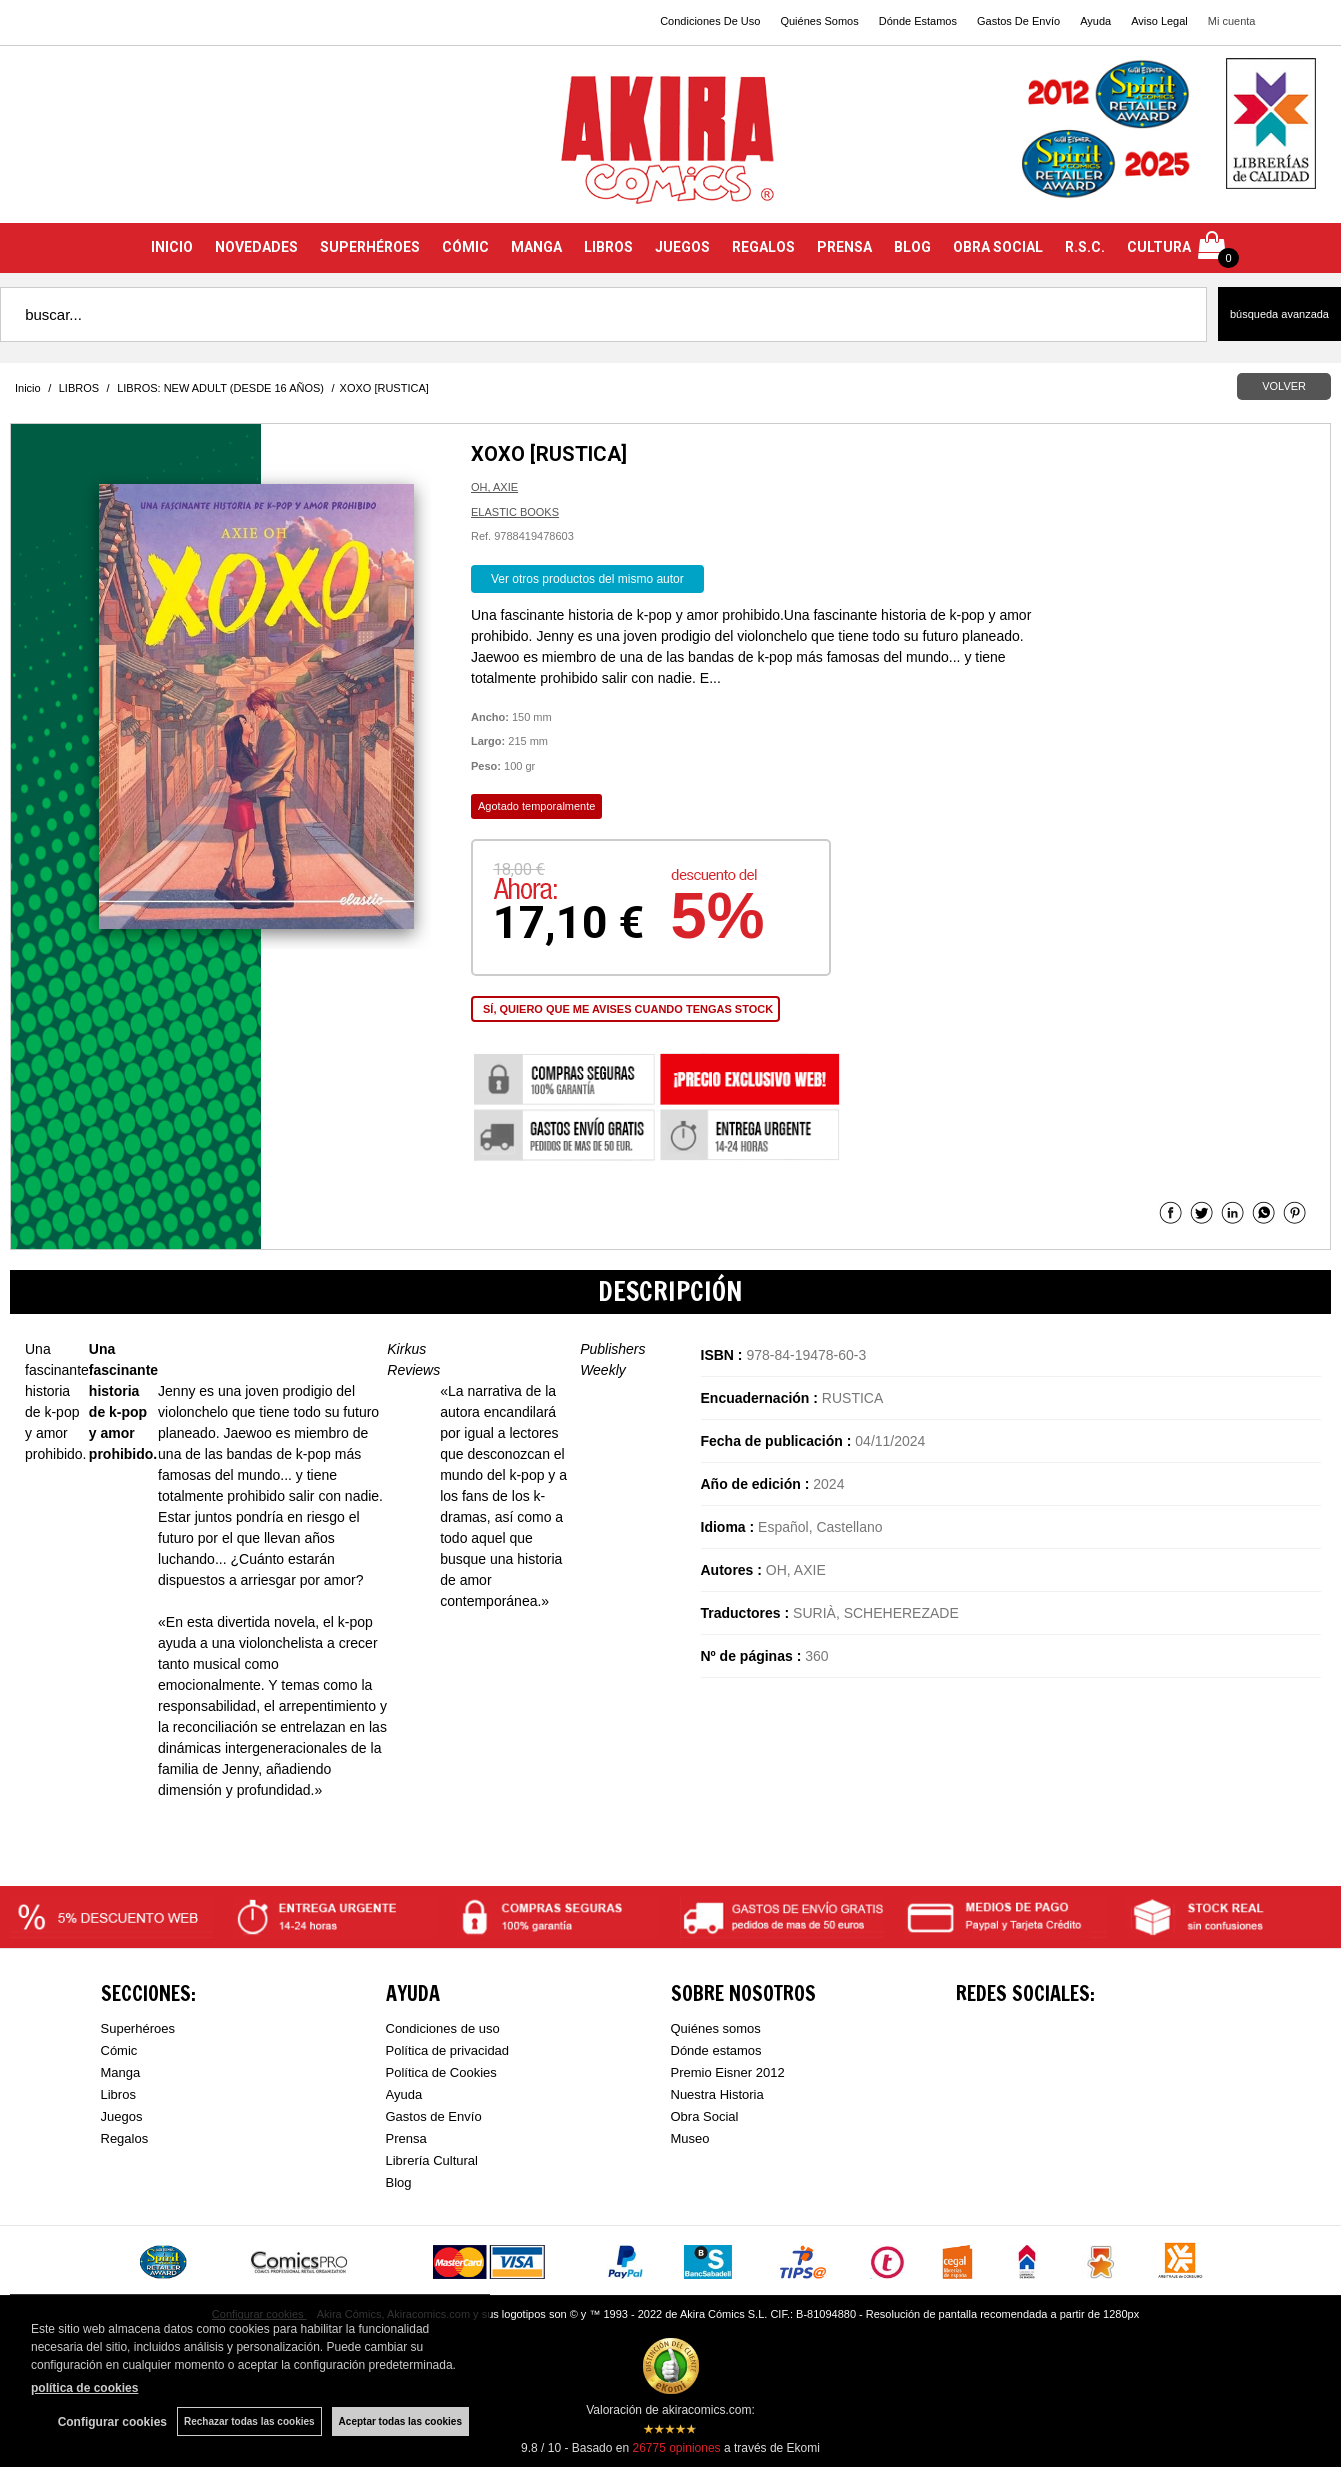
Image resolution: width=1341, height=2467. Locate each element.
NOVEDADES (256, 247)
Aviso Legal (1159, 21)
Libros (118, 2094)
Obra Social (705, 2116)
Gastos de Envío (434, 2116)
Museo (690, 2138)
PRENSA (844, 247)
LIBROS (608, 247)
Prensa (406, 2138)
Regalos (125, 2138)
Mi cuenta (1232, 21)
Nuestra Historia (717, 2094)
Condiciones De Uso (710, 21)
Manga (121, 2072)
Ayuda (1095, 21)
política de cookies (84, 2388)
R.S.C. (1085, 247)
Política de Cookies (441, 2072)
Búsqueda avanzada (1279, 314)
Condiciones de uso (443, 2028)
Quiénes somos (716, 2028)
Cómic (119, 2050)
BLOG (912, 247)
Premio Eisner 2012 (728, 2072)
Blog (399, 2182)
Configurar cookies (112, 2422)
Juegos (122, 2116)
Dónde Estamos (918, 21)
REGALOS (763, 247)
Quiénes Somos (819, 21)
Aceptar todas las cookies (400, 2421)
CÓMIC (465, 247)
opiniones (676, 2448)
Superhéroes (138, 2028)
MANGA (536, 247)
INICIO (172, 247)
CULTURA (1159, 247)
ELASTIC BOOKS (515, 512)
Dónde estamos (716, 2050)
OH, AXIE (494, 487)
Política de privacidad (448, 2050)
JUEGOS (682, 247)
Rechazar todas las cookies (249, 2421)
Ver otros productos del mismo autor (587, 579)
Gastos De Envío (1018, 21)
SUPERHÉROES (370, 247)
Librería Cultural (432, 2160)
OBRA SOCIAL (998, 247)
